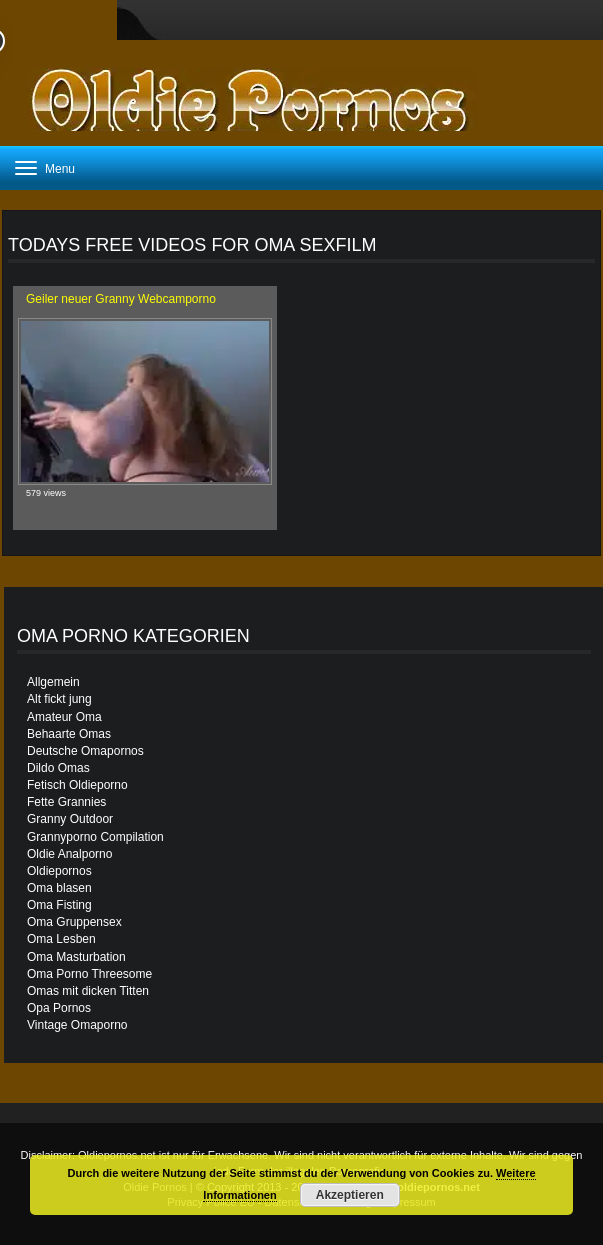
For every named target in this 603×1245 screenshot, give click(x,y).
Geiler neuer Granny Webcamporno (121, 299)
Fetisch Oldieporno (77, 785)
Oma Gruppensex (74, 922)
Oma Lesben (61, 939)
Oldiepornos (59, 871)
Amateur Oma (64, 717)
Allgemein (53, 682)
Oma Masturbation (76, 957)
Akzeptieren (350, 1195)
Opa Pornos (59, 1008)
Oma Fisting (59, 905)
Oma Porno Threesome (89, 974)
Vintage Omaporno (77, 1025)
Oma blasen (59, 888)
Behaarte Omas (69, 734)
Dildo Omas (58, 768)
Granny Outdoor (70, 819)
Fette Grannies (66, 802)
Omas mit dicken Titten (88, 991)
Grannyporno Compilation (95, 837)
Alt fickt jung (59, 699)
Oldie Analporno (69, 854)
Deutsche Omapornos (85, 751)
